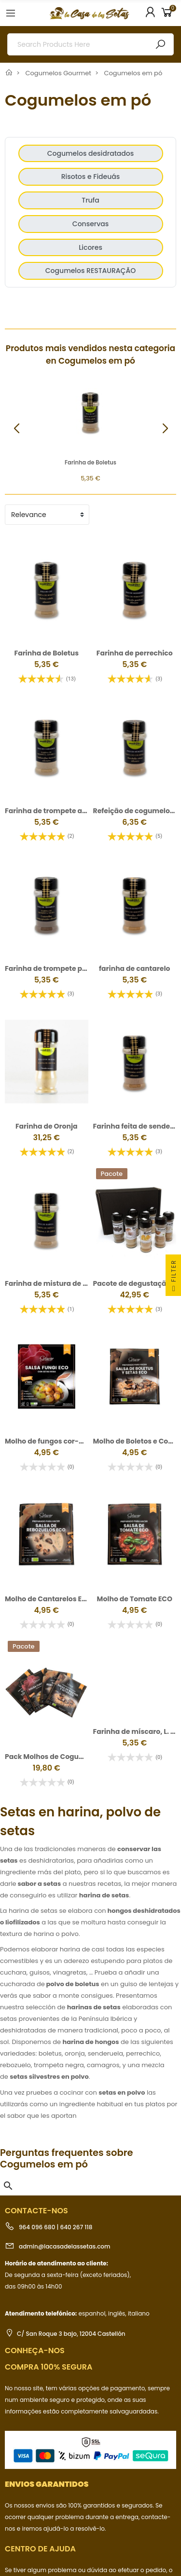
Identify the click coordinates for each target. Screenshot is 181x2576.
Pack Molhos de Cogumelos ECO (60, 1682)
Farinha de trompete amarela (56, 811)
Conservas (90, 224)
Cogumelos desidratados (90, 153)
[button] (164, 428)
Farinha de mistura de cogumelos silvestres (80, 1283)
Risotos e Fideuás (90, 176)
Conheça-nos (35, 2276)
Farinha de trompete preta (51, 968)
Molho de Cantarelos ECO (48, 1549)
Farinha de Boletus (90, 462)
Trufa (90, 200)
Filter (173, 1277)
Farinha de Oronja (46, 1126)
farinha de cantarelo (134, 968)
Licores (90, 247)
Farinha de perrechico (135, 653)
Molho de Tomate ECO (134, 1549)
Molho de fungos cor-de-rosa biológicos (74, 1416)
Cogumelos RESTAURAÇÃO (90, 270)
